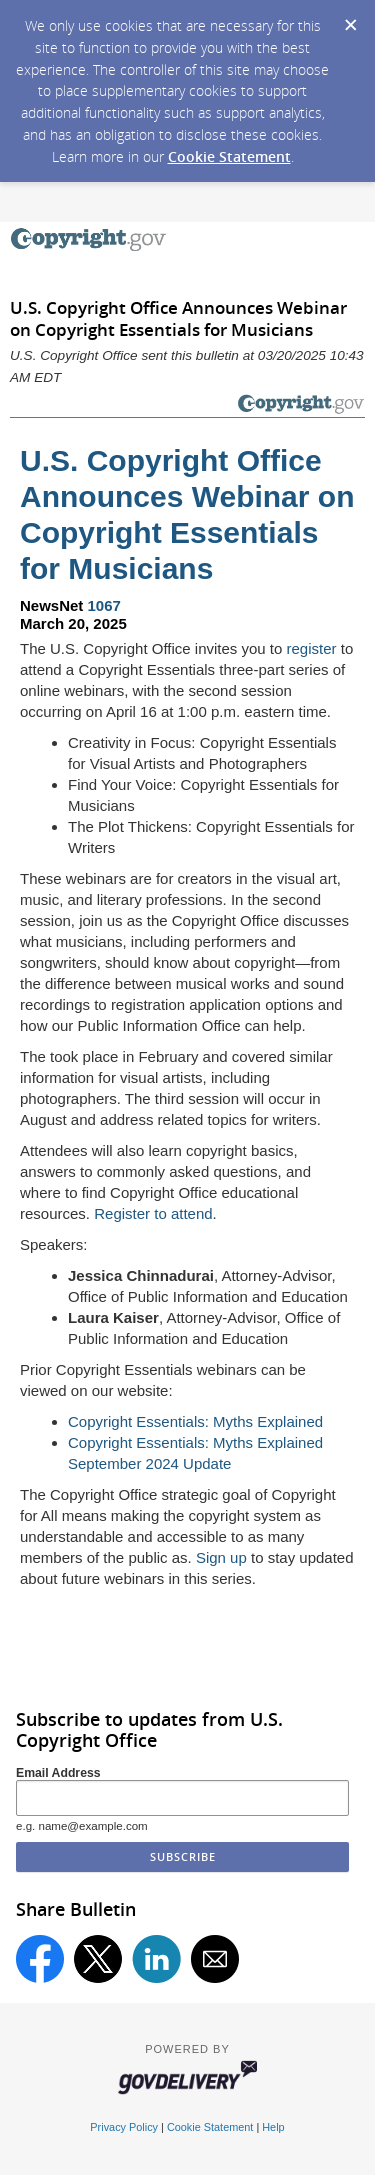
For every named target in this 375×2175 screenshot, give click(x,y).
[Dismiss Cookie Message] (350, 19)
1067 (104, 605)
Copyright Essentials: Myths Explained (195, 1421)
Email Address (58, 1773)
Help (273, 2127)
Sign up (221, 1557)
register (312, 648)
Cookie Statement (229, 156)
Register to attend (153, 1213)
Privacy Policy (124, 2127)
